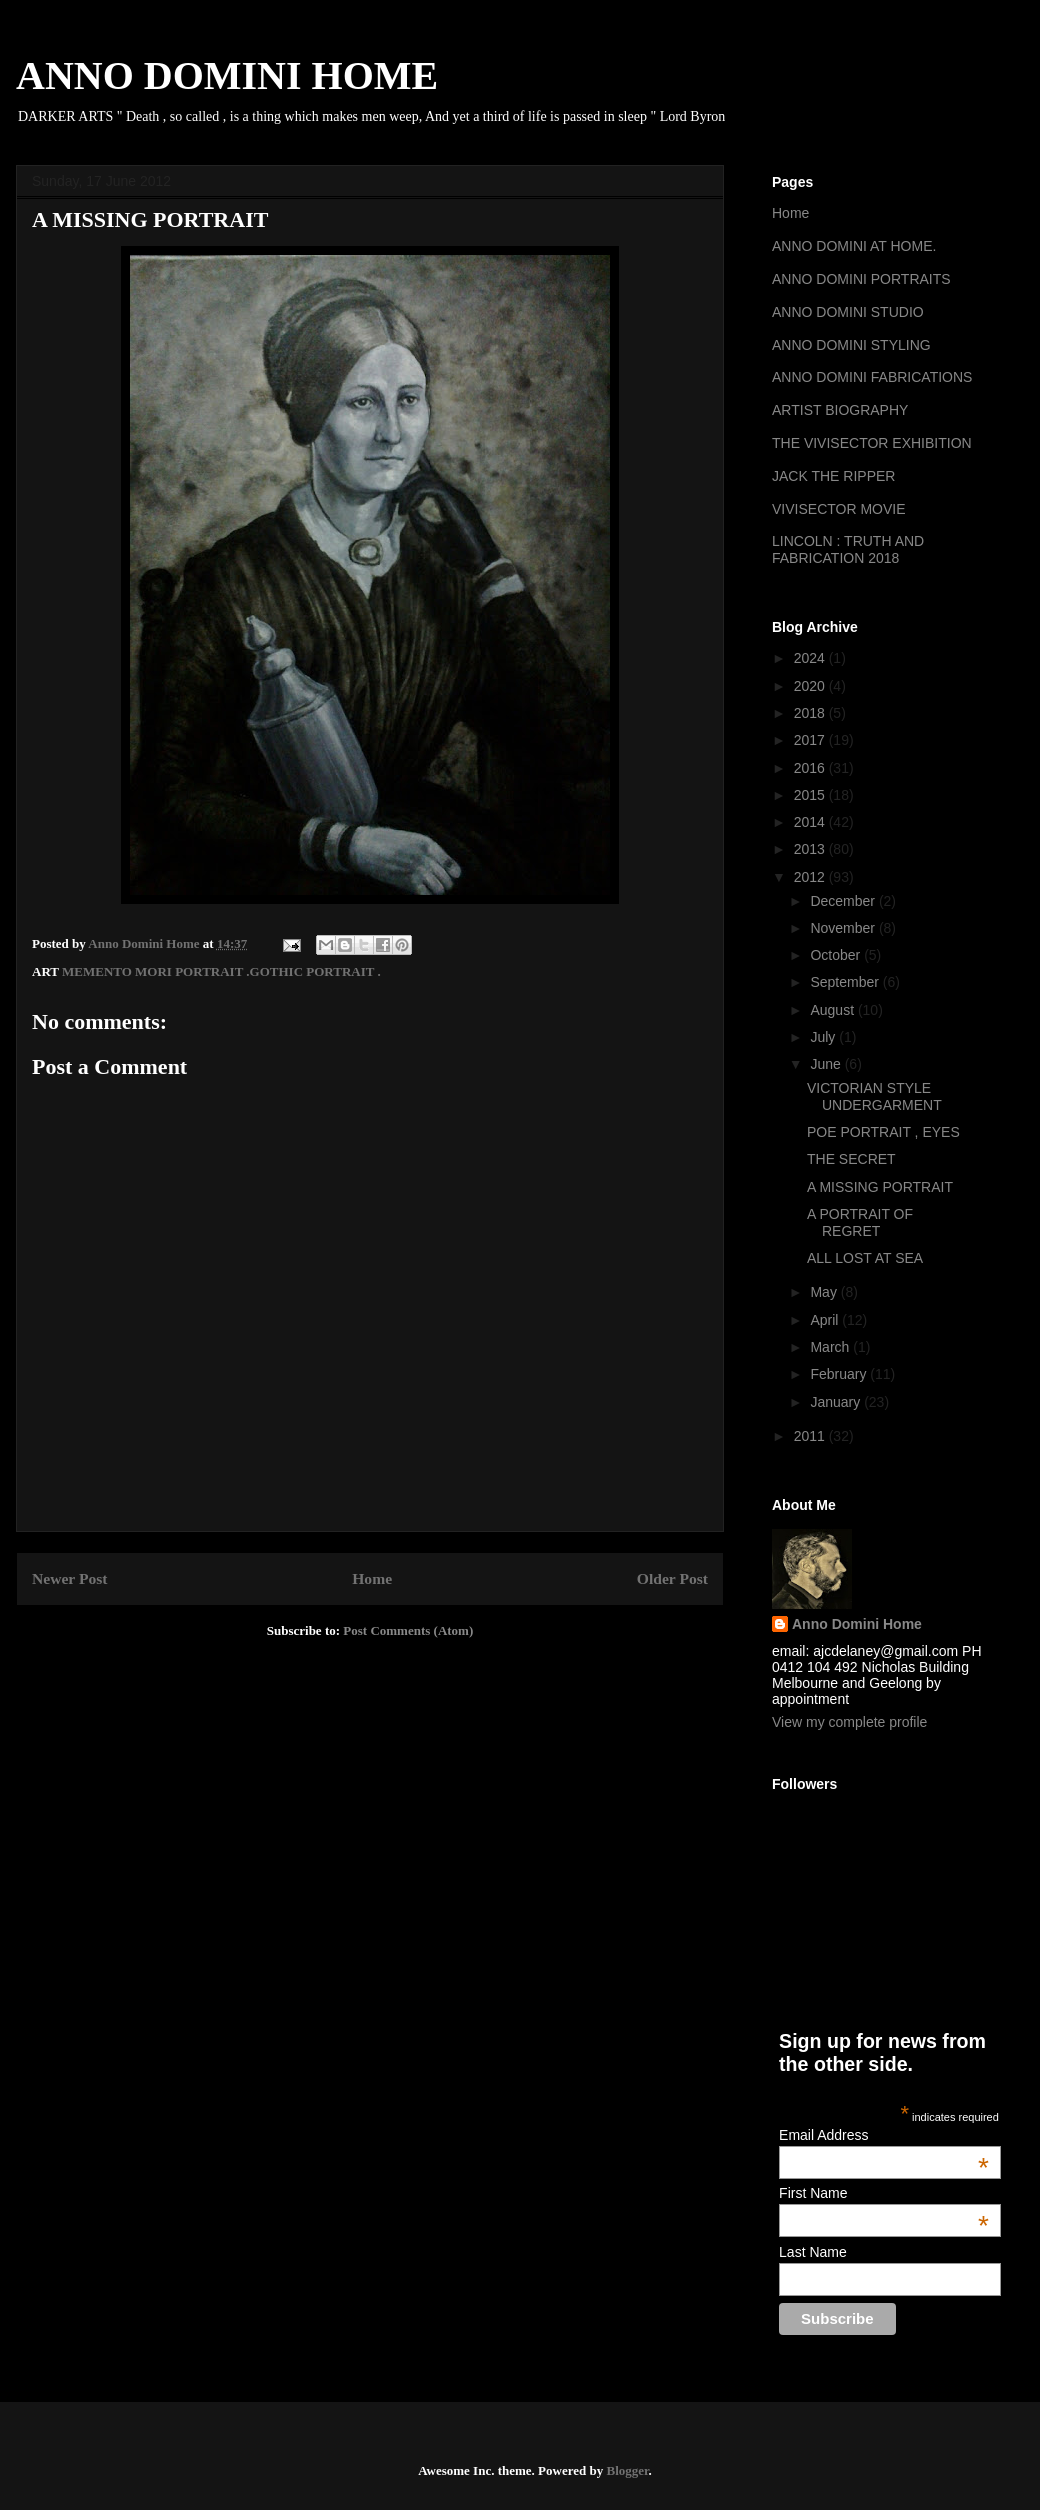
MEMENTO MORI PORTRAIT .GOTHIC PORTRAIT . (221, 971)
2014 (811, 822)
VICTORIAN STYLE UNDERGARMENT (874, 1096)
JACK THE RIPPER (833, 476)
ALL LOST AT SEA (865, 1258)
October (837, 955)
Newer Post (70, 1578)
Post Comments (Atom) (408, 1630)
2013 (811, 849)
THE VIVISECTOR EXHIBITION (872, 443)
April (826, 1320)
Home (372, 1578)
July (824, 1037)
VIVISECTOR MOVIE (839, 509)
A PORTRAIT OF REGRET (860, 1222)
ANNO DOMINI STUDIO (848, 312)
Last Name (813, 2252)
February (840, 1374)
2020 (811, 686)
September (846, 982)
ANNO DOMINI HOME (227, 75)
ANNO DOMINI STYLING (851, 345)
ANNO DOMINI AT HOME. (854, 246)
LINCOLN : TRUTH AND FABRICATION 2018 (848, 549)
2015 (811, 795)
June (827, 1064)
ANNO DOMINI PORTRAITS (861, 279)
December (844, 901)
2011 (811, 1436)
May (825, 1292)
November (844, 928)
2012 (811, 877)
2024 (811, 658)
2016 (811, 768)
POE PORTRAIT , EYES (883, 1132)
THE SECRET (851, 1159)
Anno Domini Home (857, 1624)
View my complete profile (849, 1722)
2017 (811, 740)
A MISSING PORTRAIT (880, 1187)
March (831, 1347)
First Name (884, 2193)
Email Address (884, 2135)
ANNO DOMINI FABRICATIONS (872, 377)
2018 (811, 713)
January (837, 1402)
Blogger (627, 2470)
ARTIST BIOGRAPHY (840, 410)
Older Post (672, 1578)
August (833, 1010)
